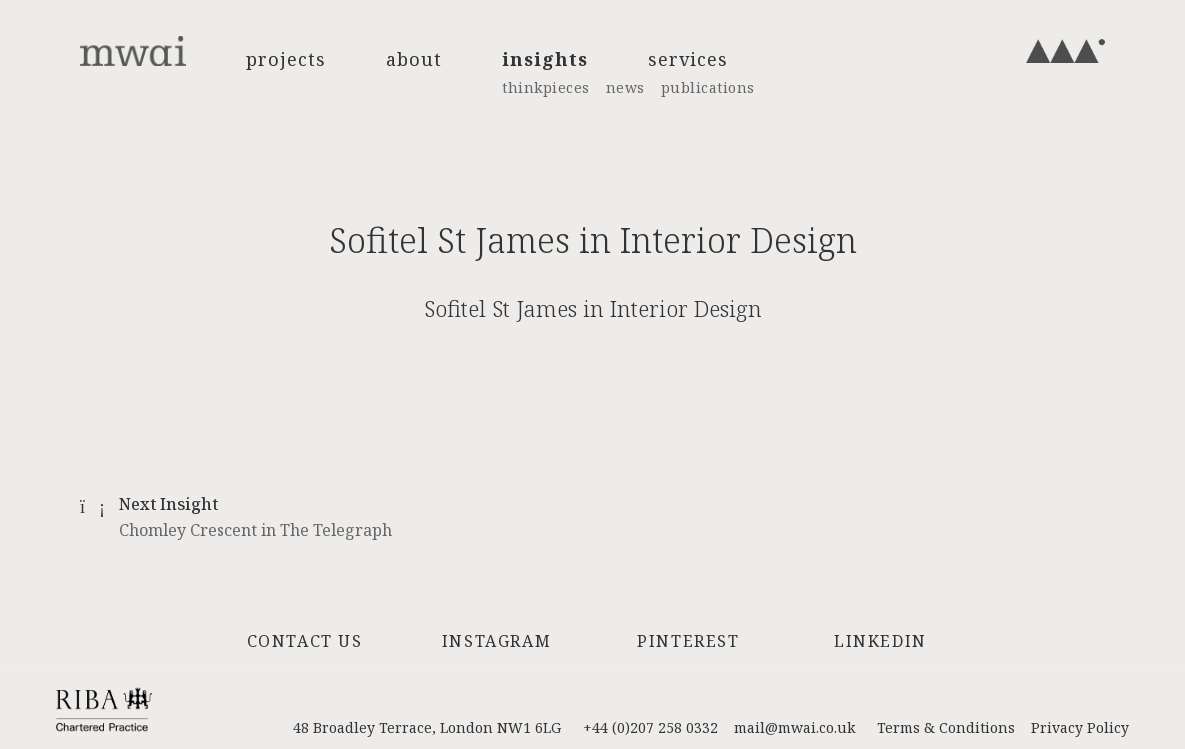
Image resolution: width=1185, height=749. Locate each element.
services (688, 59)
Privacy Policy (1080, 727)
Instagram (496, 641)
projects (286, 59)
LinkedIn (880, 641)
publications (708, 87)
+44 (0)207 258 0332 (650, 727)
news (625, 87)
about (414, 59)
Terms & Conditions (946, 727)
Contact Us (305, 641)
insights (545, 59)
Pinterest (688, 641)
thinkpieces (546, 87)
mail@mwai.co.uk (794, 727)
